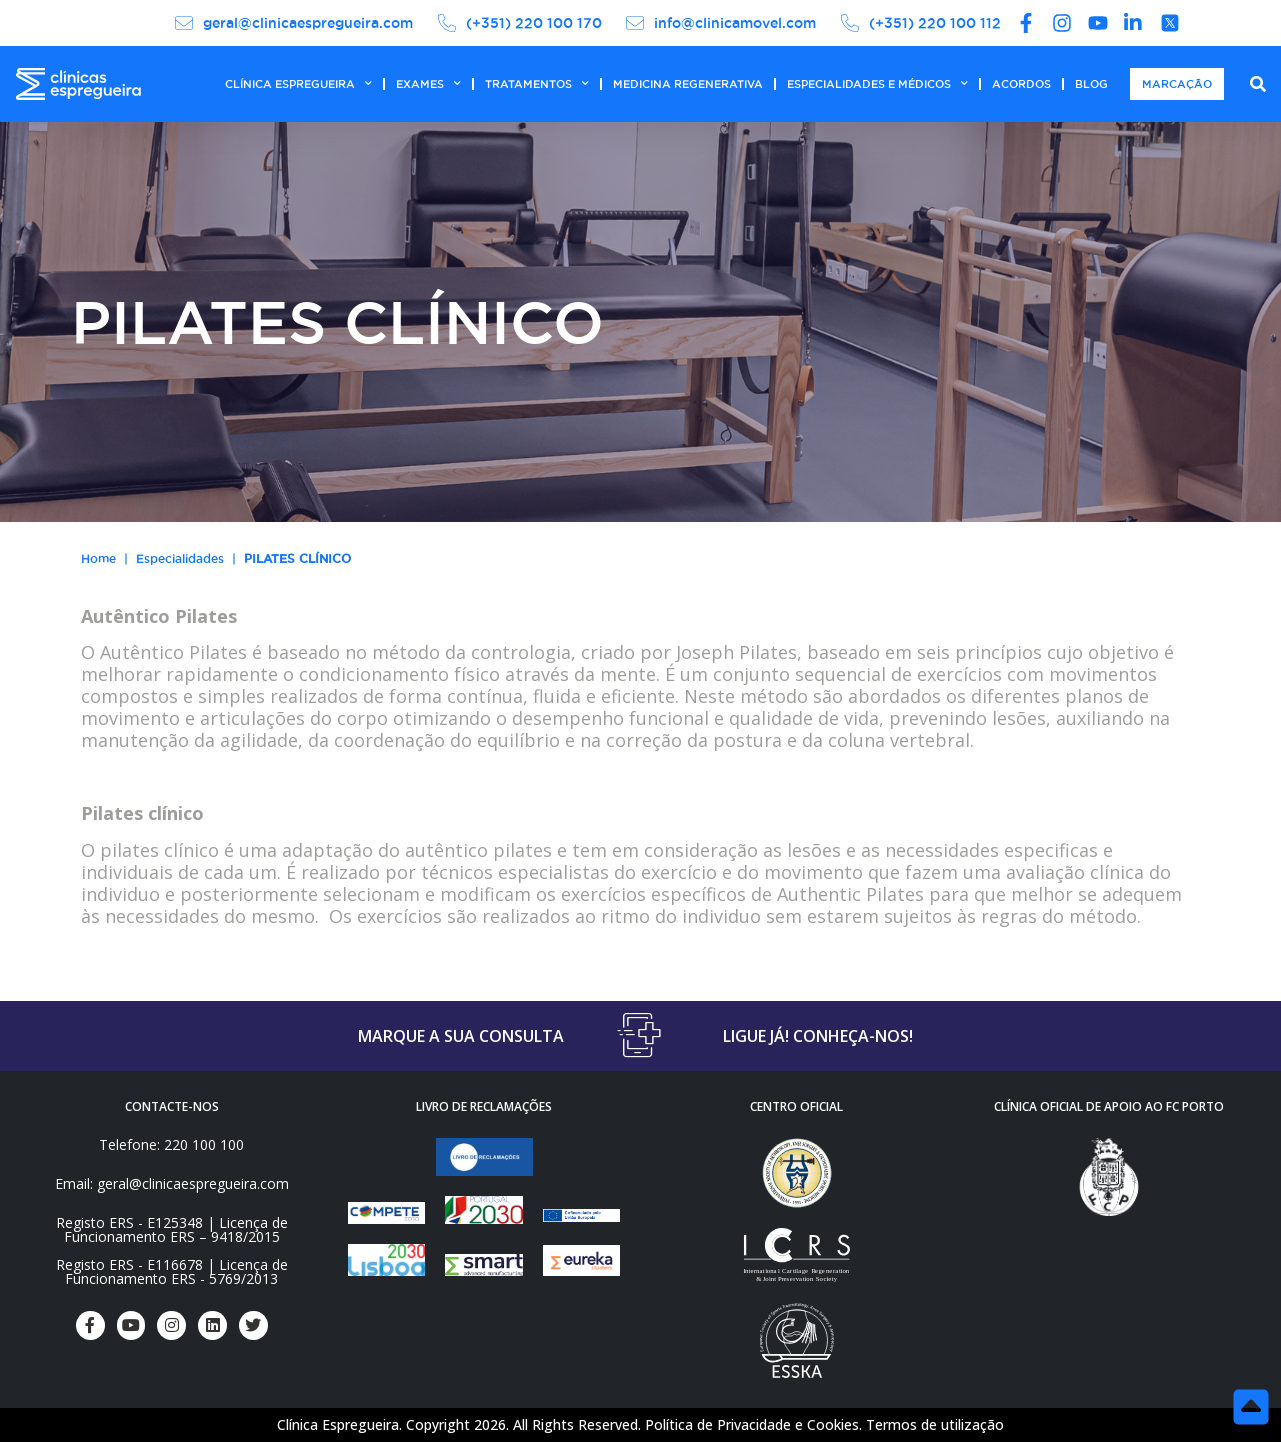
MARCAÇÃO (1177, 84)
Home (98, 558)
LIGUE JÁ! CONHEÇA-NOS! (818, 1036)
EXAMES (428, 84)
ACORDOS (1021, 84)
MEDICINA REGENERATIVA (688, 84)
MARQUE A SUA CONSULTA (461, 1036)
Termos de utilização (935, 1424)
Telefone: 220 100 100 (171, 1144)
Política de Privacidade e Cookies (752, 1424)
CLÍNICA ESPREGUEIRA (298, 84)
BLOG (1091, 84)
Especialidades (180, 558)
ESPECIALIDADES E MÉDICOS (877, 84)
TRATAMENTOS (537, 84)
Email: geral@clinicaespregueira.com (172, 1183)
